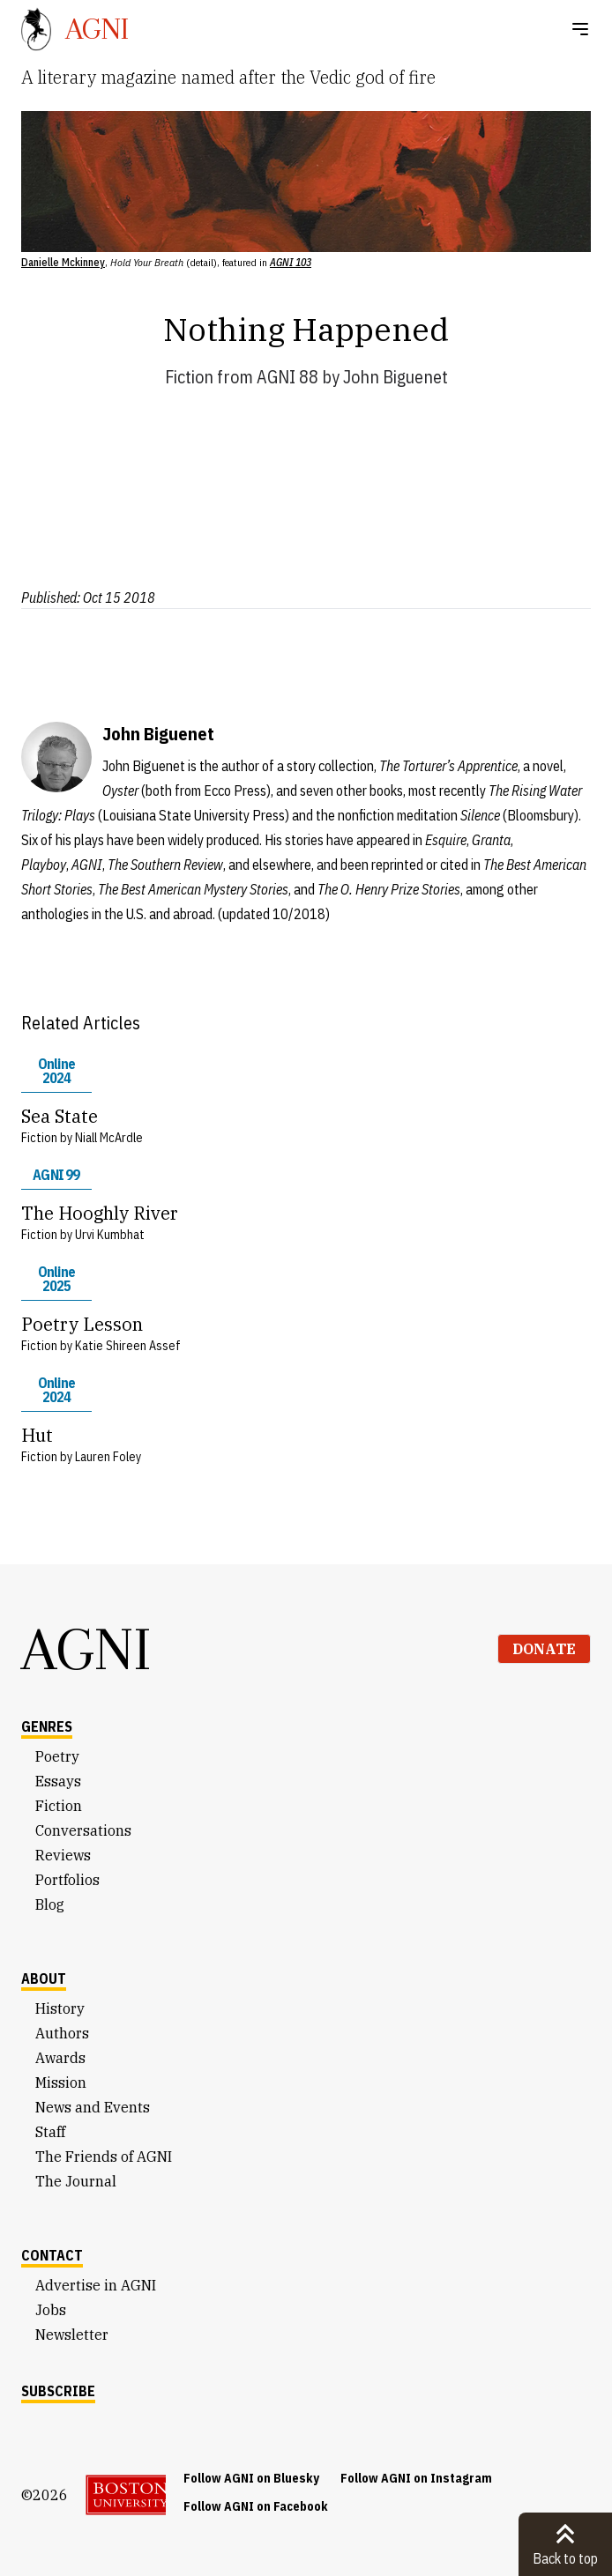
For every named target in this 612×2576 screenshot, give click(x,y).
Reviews (63, 1855)
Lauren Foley (108, 1457)
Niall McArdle (109, 1138)
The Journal (75, 2181)
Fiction (189, 377)
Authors (62, 2033)
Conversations (83, 1830)
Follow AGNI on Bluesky (251, 2478)
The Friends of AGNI (103, 2156)
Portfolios (67, 1880)
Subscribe (58, 2391)
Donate (544, 1649)
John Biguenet (395, 377)
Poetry (57, 1756)
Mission (60, 2082)
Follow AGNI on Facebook (255, 2506)
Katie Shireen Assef (128, 1346)
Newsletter (71, 2334)
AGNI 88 (287, 377)
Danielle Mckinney (63, 262)
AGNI (86, 1649)
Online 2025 (56, 1279)
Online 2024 (56, 1071)
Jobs (50, 2310)
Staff (50, 2132)
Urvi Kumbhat (110, 1235)
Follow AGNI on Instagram (416, 2478)
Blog (49, 1904)
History (60, 2008)
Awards (60, 2058)
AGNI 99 (56, 1175)
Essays (58, 1781)
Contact (52, 2255)
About (43, 1978)
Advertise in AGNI (95, 2285)
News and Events (92, 2107)
